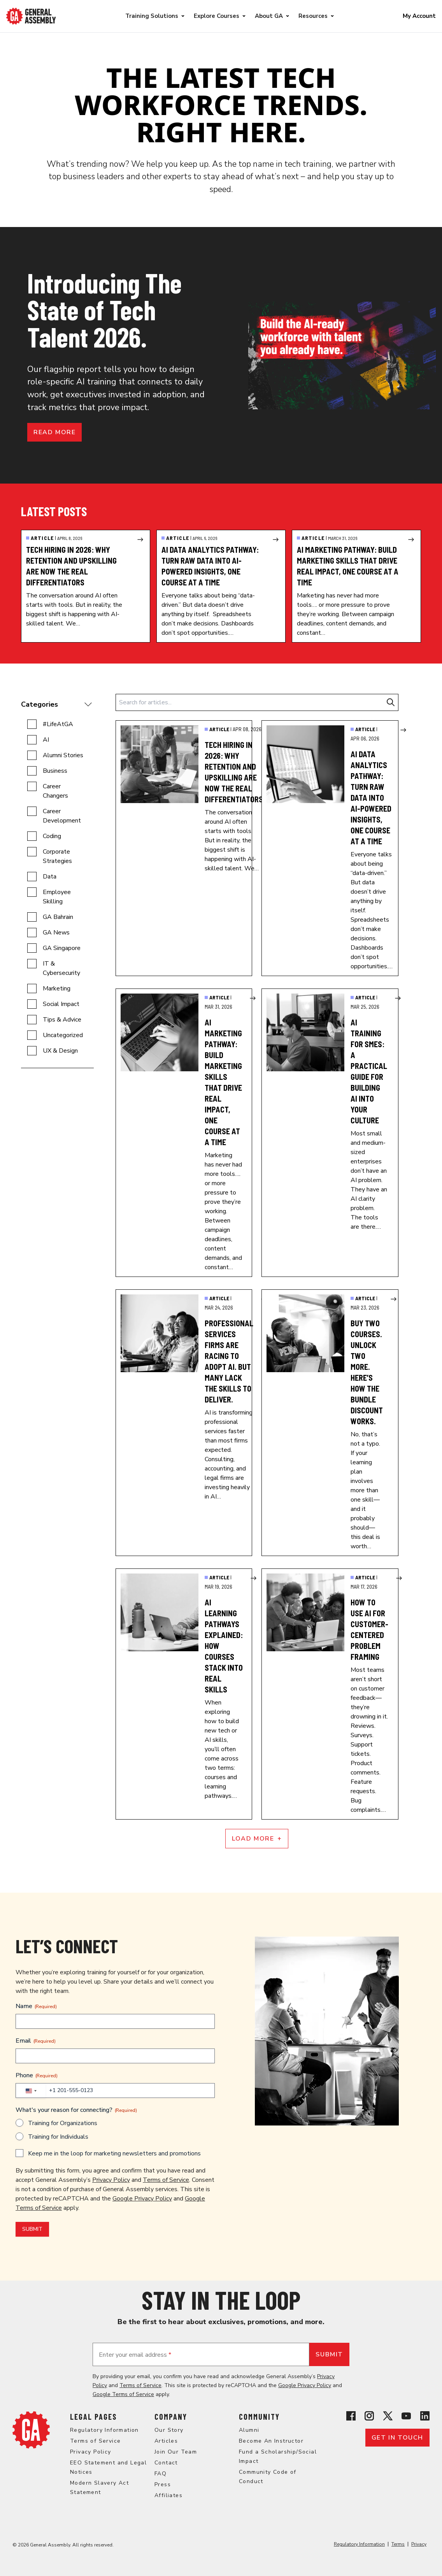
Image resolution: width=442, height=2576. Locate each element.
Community (259, 2416)
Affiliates (168, 2495)
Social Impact (61, 1004)
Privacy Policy (111, 2180)
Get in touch (397, 2437)
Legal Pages (93, 2416)
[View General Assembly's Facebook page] (351, 2416)
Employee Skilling (57, 897)
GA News (56, 932)
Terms (398, 2544)
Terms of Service (166, 2180)
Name (36, 2006)
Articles (166, 2441)
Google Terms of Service (123, 2394)
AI (46, 739)
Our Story (169, 2430)
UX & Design (60, 1050)
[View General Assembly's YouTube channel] (406, 2416)
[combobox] (31, 2091)
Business (55, 771)
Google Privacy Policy (142, 2198)
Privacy (418, 2544)
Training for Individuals (58, 2136)
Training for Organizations (62, 2123)
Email (36, 2040)
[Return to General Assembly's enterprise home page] (31, 16)
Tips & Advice (62, 1019)
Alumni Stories (63, 755)
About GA (269, 16)
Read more (54, 432)
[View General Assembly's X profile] (388, 2416)
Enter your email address (135, 2355)
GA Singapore (62, 948)
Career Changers (55, 791)
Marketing (56, 988)
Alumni (249, 2430)
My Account (419, 16)
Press (162, 2484)
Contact (166, 2462)
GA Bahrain (58, 917)
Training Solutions (151, 16)
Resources (313, 16)
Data (49, 876)
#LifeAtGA (58, 724)
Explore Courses (216, 16)
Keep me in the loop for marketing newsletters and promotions (114, 2153)
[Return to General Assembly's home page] (31, 2430)
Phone (37, 2075)
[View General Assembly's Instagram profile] (369, 2416)
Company (170, 2416)
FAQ (160, 2473)
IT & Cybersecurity (61, 968)
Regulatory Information (104, 2430)
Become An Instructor (271, 2441)
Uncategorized (63, 1035)
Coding (52, 836)
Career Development (62, 816)
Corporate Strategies (57, 856)
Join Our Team (175, 2451)
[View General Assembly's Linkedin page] (425, 2416)
